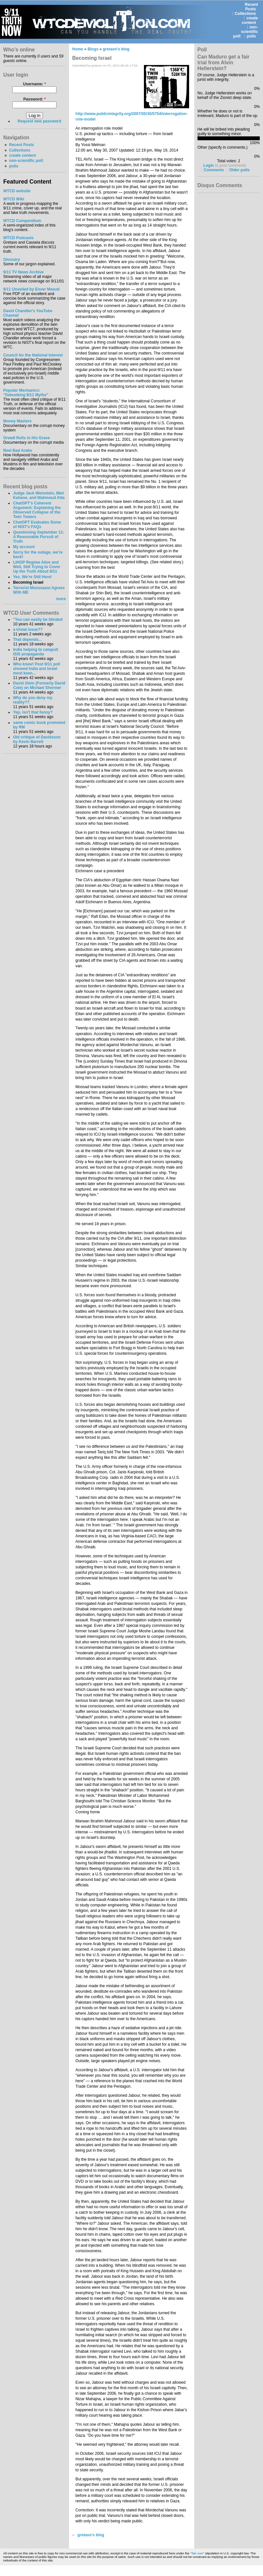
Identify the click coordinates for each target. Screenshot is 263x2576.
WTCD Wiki (13, 199)
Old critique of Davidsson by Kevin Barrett (36, 739)
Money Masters (17, 421)
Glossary (11, 259)
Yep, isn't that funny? (32, 712)
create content (250, 20)
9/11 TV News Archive (23, 272)
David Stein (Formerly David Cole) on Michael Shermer (39, 685)
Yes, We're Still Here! (32, 577)
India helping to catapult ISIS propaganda (35, 651)
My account (24, 547)
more (61, 599)
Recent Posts (251, 6)
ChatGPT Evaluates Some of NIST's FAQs (37, 524)
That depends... (27, 639)
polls (251, 36)
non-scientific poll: (245, 31)
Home (77, 49)
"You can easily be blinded (37, 619)
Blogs (92, 49)
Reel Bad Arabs (17, 450)
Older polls (239, 170)
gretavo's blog (116, 49)
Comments (214, 170)
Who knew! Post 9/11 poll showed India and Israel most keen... (36, 668)
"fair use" (197, 2553)
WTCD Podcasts (18, 238)
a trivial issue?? (28, 629)
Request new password (39, 121)
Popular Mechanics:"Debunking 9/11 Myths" (25, 392)
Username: (34, 84)
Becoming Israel (28, 582)
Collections (245, 13)
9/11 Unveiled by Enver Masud (31, 289)
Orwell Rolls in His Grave (26, 438)
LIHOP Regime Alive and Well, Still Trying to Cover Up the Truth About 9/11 (36, 567)
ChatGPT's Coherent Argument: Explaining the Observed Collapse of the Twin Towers (37, 510)
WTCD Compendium (22, 220)
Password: (34, 99)
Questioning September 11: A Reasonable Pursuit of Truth (38, 537)
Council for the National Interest (33, 355)
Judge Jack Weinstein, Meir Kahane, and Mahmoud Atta (39, 495)
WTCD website (16, 191)
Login (208, 165)
